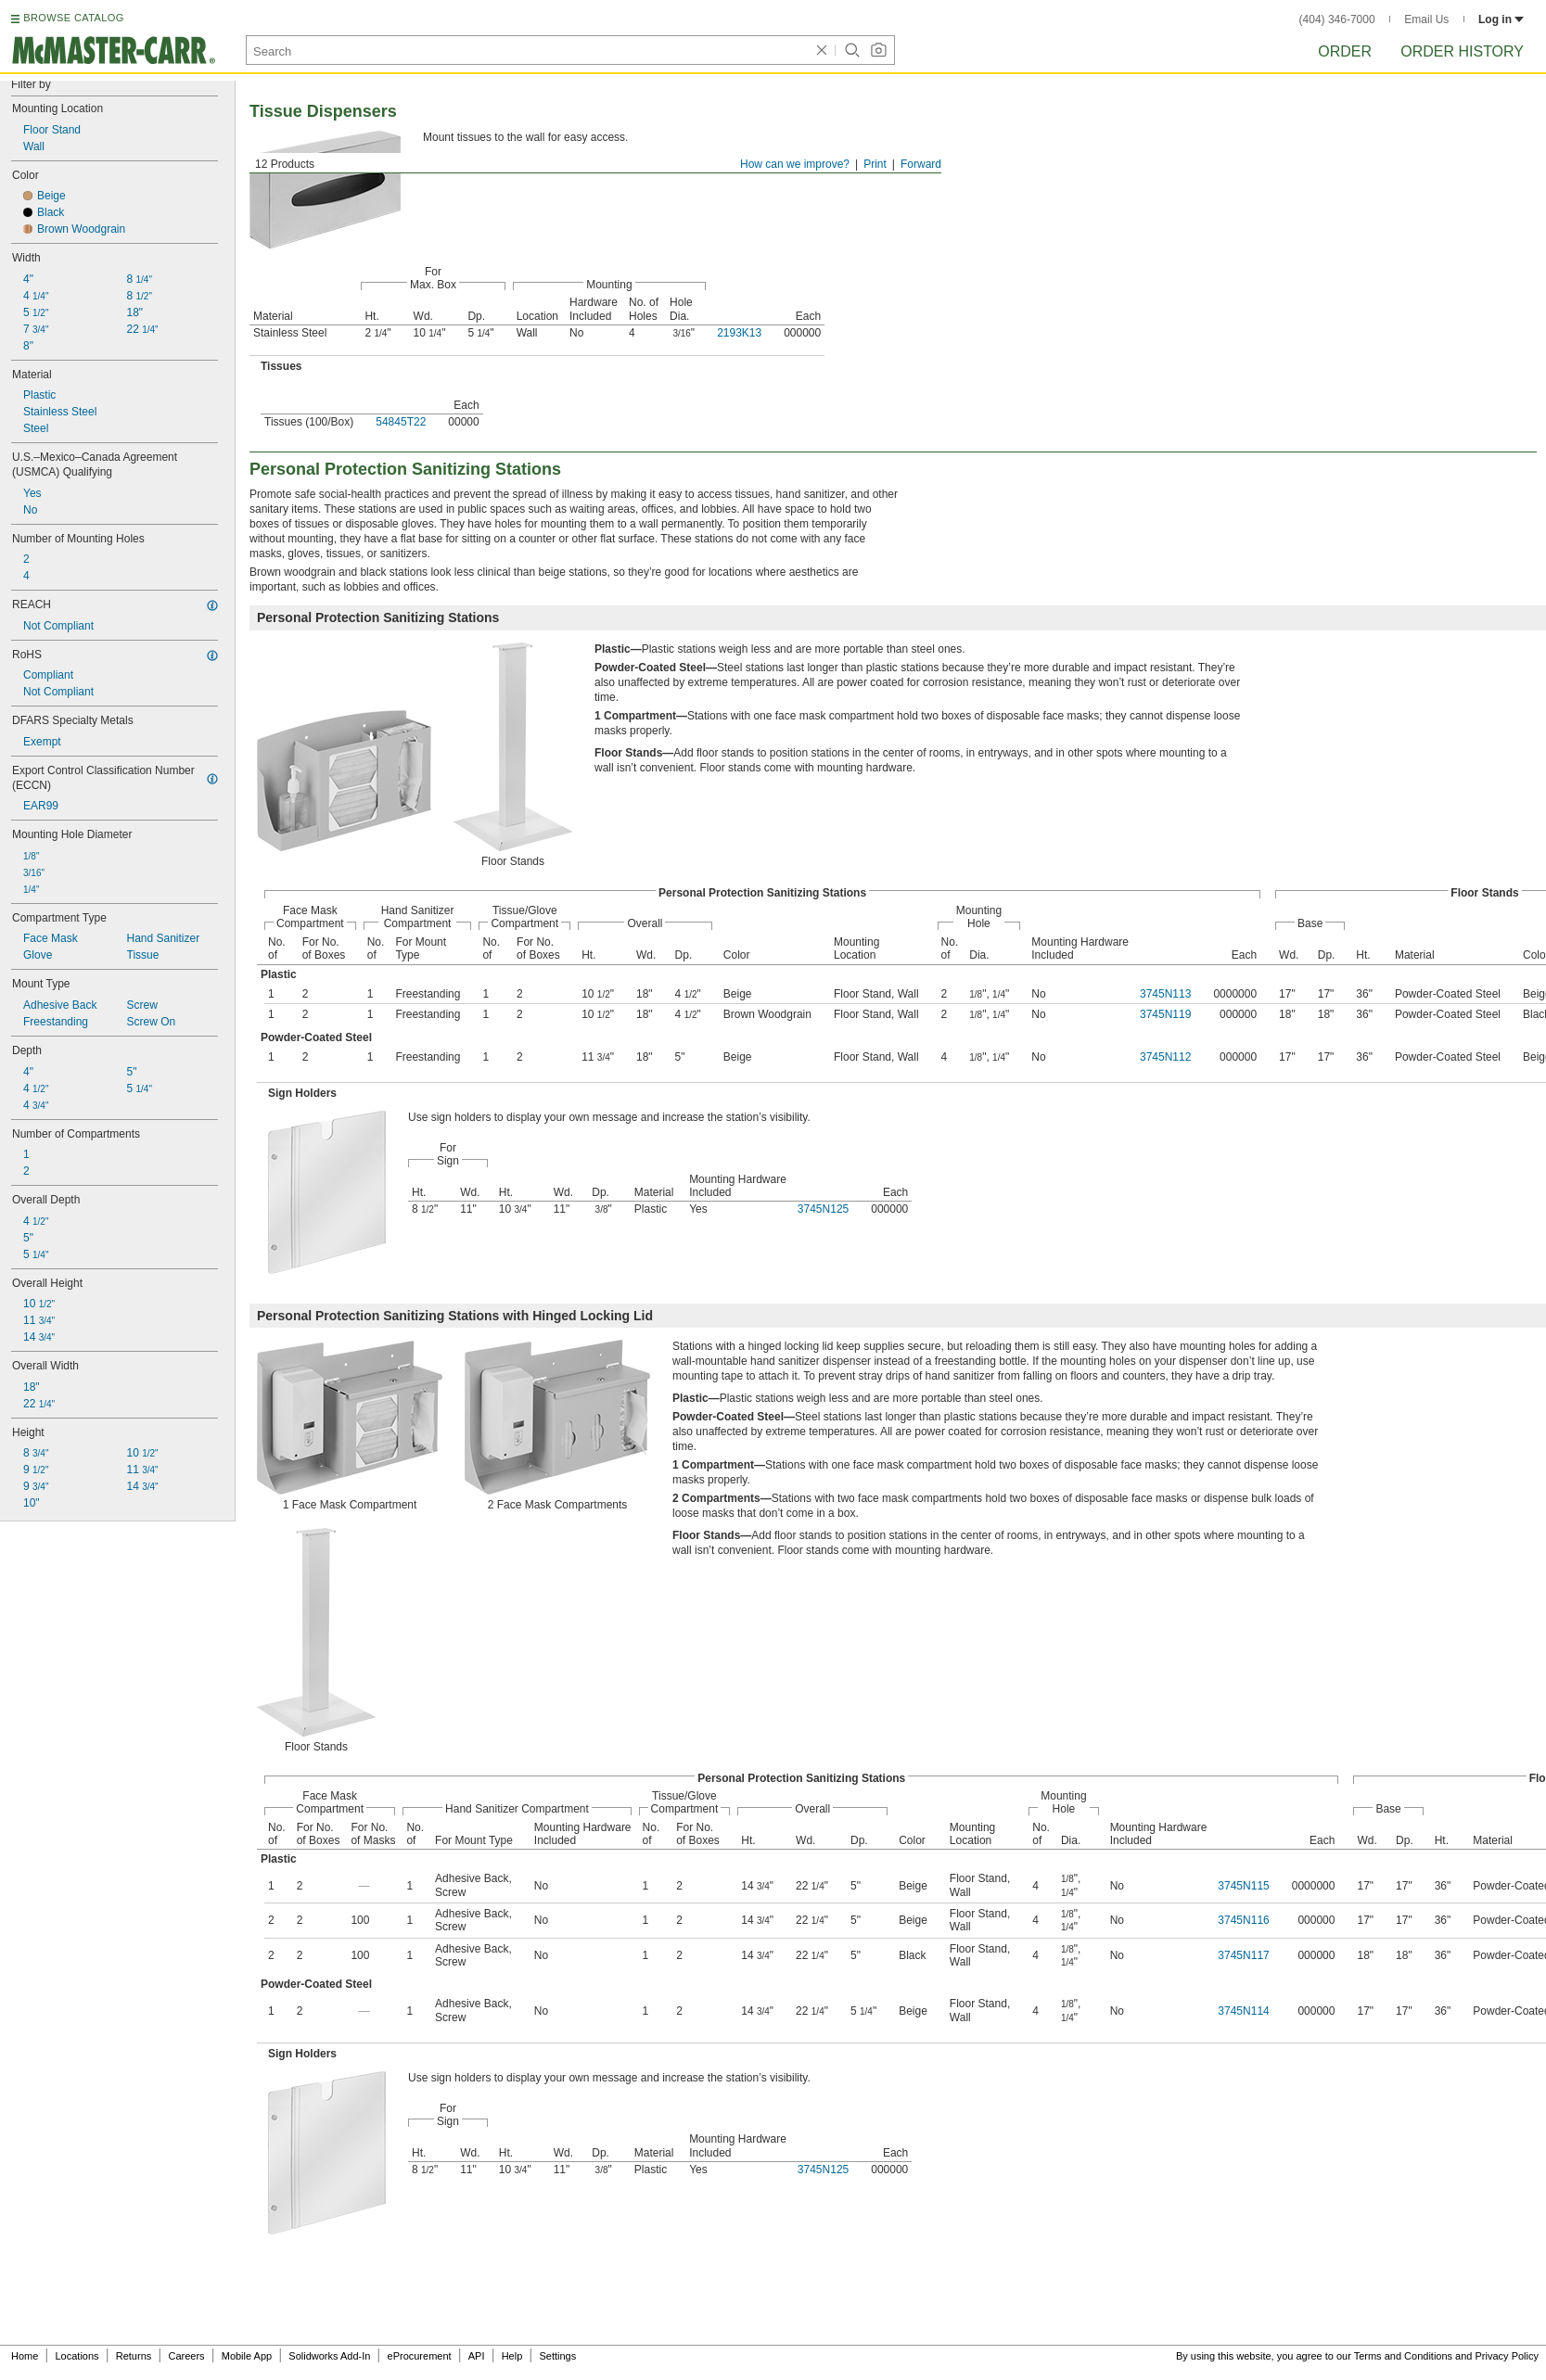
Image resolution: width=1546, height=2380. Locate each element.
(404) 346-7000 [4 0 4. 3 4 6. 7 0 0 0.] (1337, 19)
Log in (1501, 19)
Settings (557, 2355)
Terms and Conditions (1403, 2355)
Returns (134, 2355)
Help (512, 2355)
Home (24, 2355)
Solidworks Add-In (329, 2355)
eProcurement (420, 2355)
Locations (77, 2355)
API (476, 2355)
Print (875, 164)
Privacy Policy (1507, 2355)
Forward (921, 164)
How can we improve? (795, 164)
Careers (186, 2355)
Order (1345, 51)
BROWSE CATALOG (73, 17)
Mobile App (247, 2355)
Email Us (1426, 19)
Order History (1462, 51)
